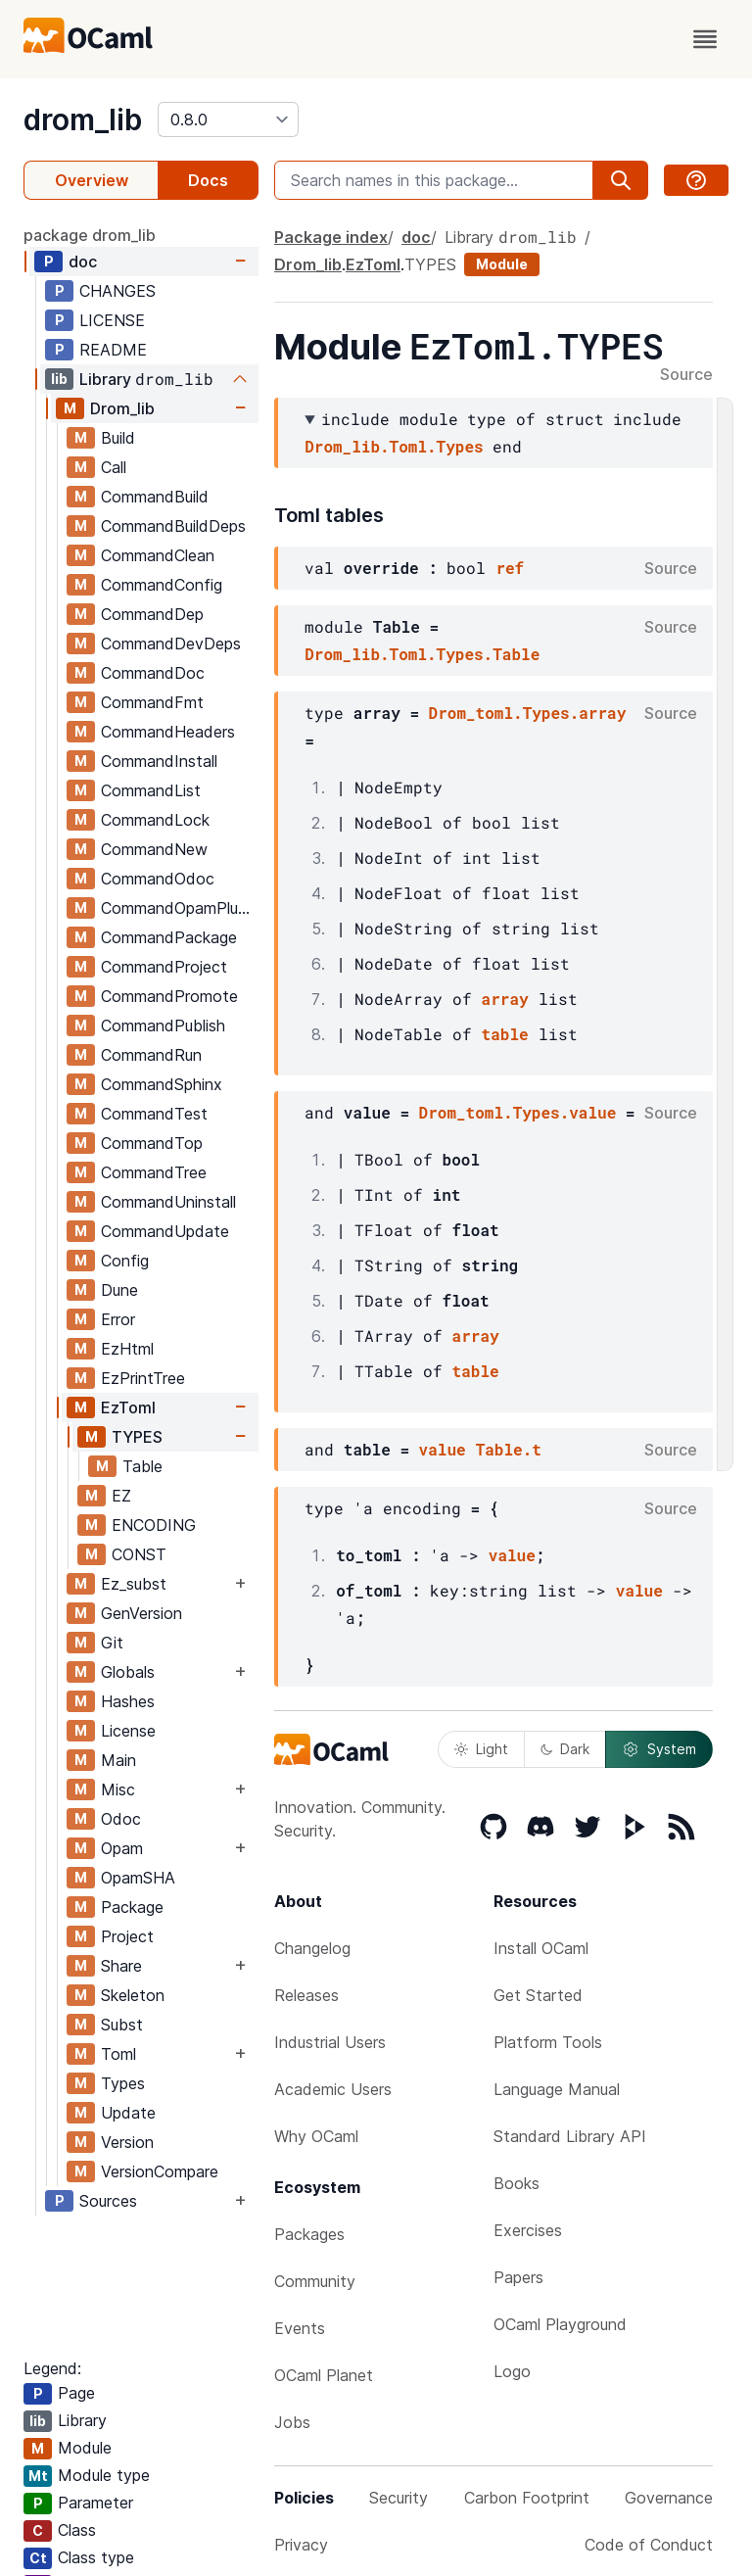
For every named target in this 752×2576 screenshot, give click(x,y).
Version (127, 2142)
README (113, 349)
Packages (309, 2234)
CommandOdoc (157, 878)
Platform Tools (548, 2042)
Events (299, 2328)
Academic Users (333, 2089)
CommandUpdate (165, 1231)
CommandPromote (169, 996)
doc (83, 261)
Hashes (128, 1701)
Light (481, 1749)
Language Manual (557, 2089)
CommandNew (154, 849)
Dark (564, 1749)
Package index (331, 237)
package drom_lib (90, 235)
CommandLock (155, 820)
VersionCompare (159, 2171)
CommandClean (157, 555)
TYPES (137, 1437)
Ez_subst (133, 1584)
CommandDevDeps (171, 643)
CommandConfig (161, 585)
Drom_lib (122, 408)
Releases (306, 1995)
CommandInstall (159, 761)
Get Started (538, 1995)
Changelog (312, 1948)
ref (509, 567)
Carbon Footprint (526, 2497)
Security (398, 2497)
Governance (669, 2497)
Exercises (528, 2230)
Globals (128, 1672)
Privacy (301, 2544)
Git (112, 1642)
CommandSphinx (161, 1084)
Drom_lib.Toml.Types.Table (422, 654)
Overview (91, 180)
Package (132, 1907)
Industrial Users (330, 2042)
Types (123, 2083)
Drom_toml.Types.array (528, 712)
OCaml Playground (560, 2324)
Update (128, 2113)
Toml (118, 2054)
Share (121, 1966)
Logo (512, 2371)
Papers (518, 2277)
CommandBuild (155, 496)
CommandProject (164, 967)
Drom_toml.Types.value (518, 1112)
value (442, 1449)
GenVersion (141, 1613)
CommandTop (152, 1143)
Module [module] (502, 264)
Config (125, 1260)
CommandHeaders (168, 731)
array (505, 998)
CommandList (151, 790)
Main (118, 1760)
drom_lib (83, 119)
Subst (122, 2024)
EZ (121, 1495)
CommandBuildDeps (173, 526)
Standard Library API (570, 2136)
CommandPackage (169, 937)
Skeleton (132, 1995)
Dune (119, 1290)
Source (686, 375)
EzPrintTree (143, 1378)
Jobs (292, 2422)
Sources (108, 2201)
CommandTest (154, 1113)
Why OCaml (316, 2136)
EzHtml (127, 1349)
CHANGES (117, 291)
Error (118, 1319)
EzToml (128, 1407)
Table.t (508, 1449)
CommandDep (152, 614)
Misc (118, 1789)
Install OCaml (541, 1948)
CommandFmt (152, 702)
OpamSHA (138, 1877)
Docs (208, 180)
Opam (122, 1848)
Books (517, 2183)
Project (127, 1936)
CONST (139, 1554)
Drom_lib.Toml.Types (394, 446)
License (128, 1731)
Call (113, 467)
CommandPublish (163, 1025)
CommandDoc (153, 673)
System (659, 1749)
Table (142, 1466)
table (505, 1034)
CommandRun (151, 1055)
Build (118, 438)
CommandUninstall (168, 1202)
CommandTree (154, 1172)
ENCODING (154, 1525)
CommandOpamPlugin (179, 908)
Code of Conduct (649, 2544)
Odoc (121, 1819)
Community (314, 2281)
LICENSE (112, 320)
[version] (228, 119)
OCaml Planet (323, 2375)
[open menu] (705, 39)
